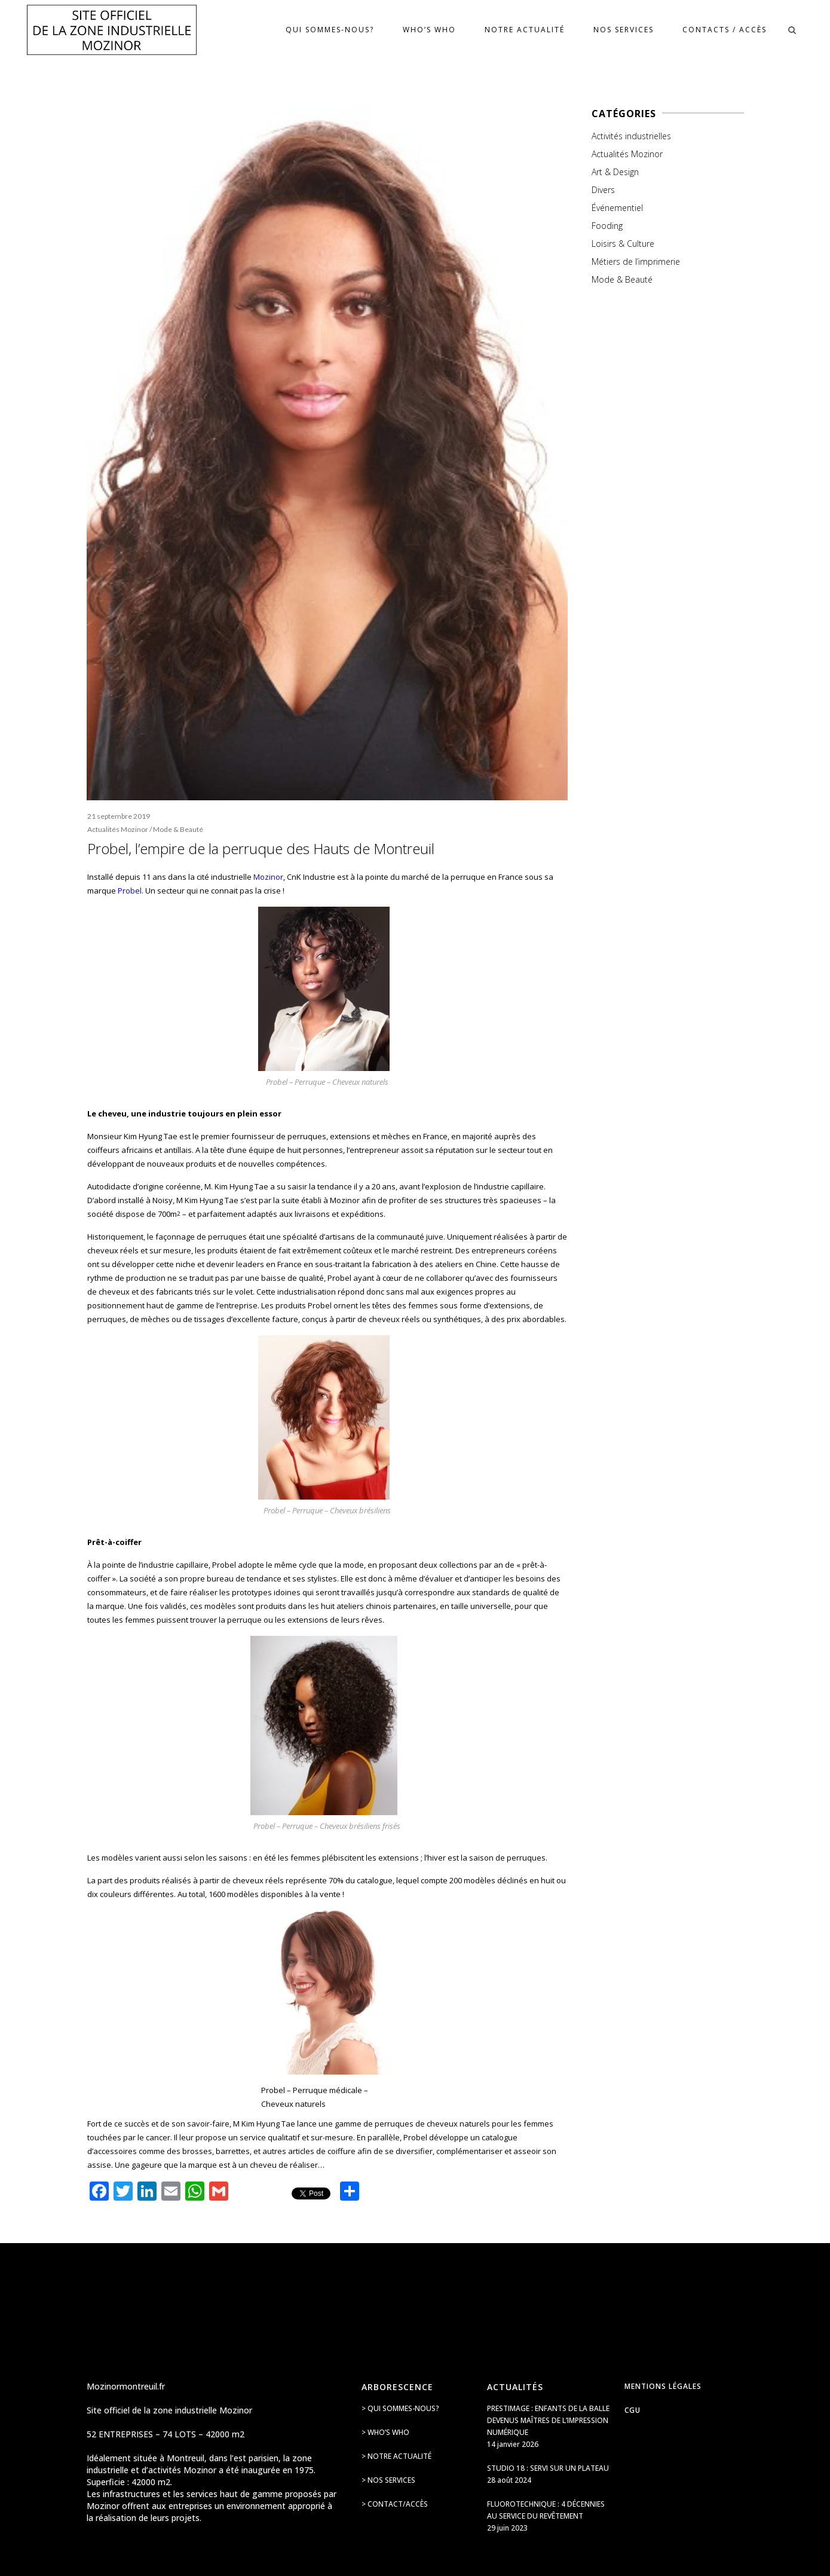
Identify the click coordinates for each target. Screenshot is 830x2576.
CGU (632, 2410)
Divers (603, 189)
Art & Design (615, 172)
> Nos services (388, 2480)
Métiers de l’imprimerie (636, 261)
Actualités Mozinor (117, 829)
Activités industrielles (631, 136)
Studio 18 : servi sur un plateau (548, 2468)
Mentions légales (663, 2386)
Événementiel (617, 207)
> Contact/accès (395, 2504)
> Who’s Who (385, 2432)
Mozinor (268, 876)
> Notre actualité (396, 2456)
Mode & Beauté (178, 829)
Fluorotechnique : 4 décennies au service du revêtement (546, 2510)
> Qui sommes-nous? (400, 2408)
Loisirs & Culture (623, 243)
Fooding (607, 225)
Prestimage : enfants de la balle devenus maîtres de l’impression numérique (548, 2420)
